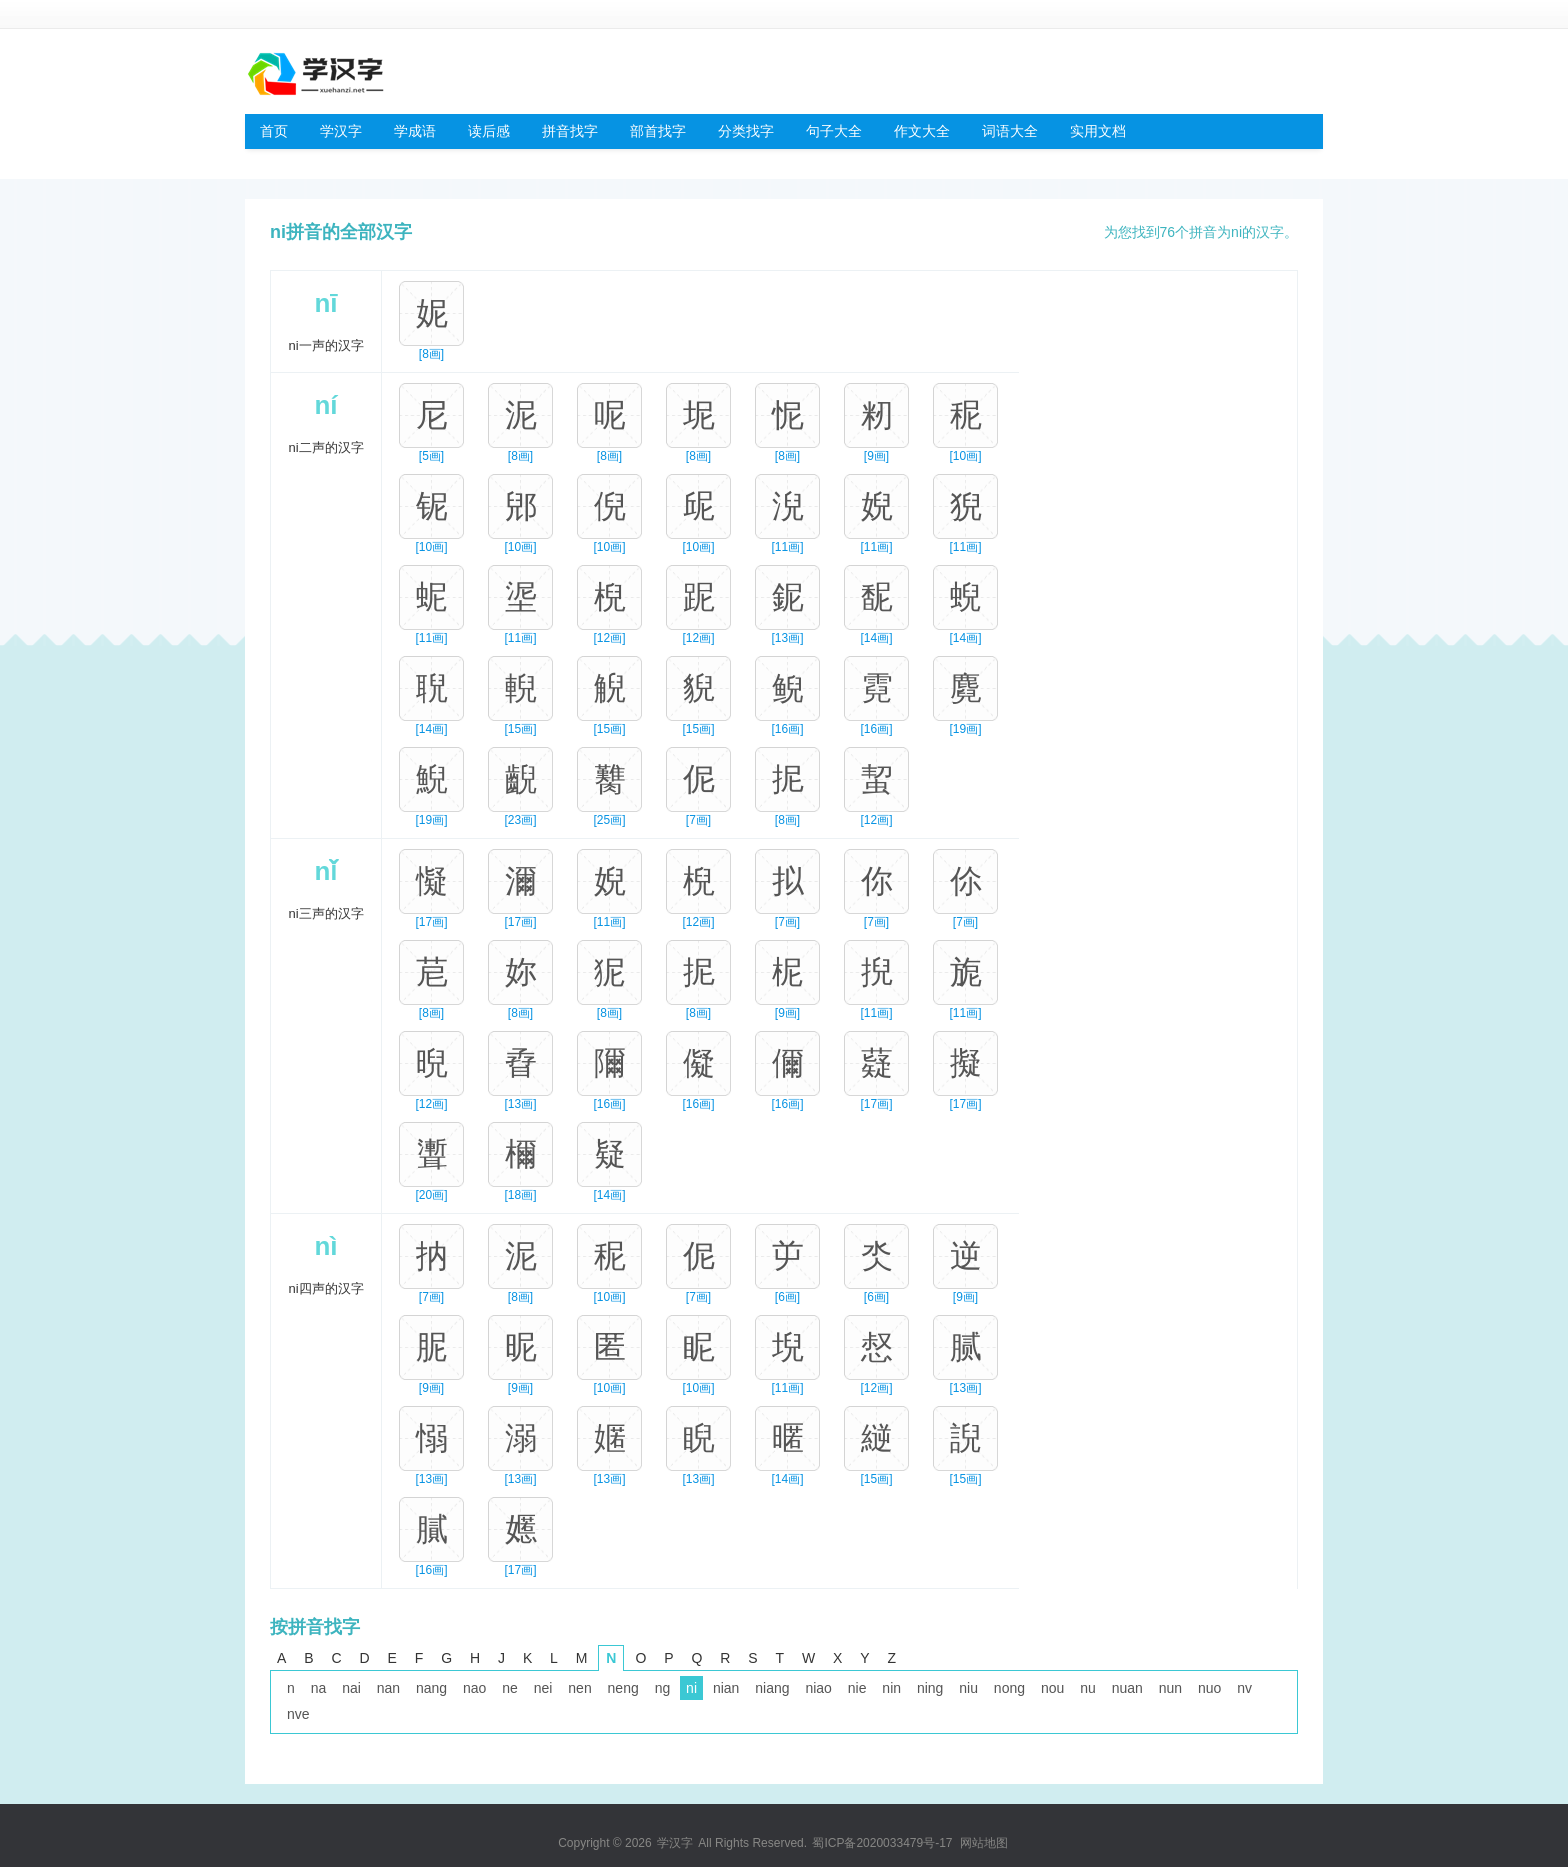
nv (1244, 1688)
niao (818, 1688)
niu (968, 1688)
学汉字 (341, 131)
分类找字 (746, 131)
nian (726, 1688)
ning (930, 1688)
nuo (1209, 1688)
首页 (274, 131)
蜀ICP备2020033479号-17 (882, 1843)
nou (1052, 1688)
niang (772, 1688)
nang (431, 1688)
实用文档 (1098, 131)
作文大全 (922, 131)
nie (857, 1688)
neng (623, 1688)
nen (579, 1688)
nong (1009, 1688)
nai (351, 1688)
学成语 (415, 131)
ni (691, 1688)
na (319, 1688)
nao (474, 1688)
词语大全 (1010, 131)
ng (663, 1688)
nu (1088, 1688)
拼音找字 (570, 131)
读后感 (489, 131)
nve (298, 1714)
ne (510, 1688)
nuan (1127, 1688)
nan (388, 1688)
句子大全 (834, 131)
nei (543, 1688)
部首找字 (658, 131)
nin (891, 1688)
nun (1170, 1688)
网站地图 (984, 1843)
